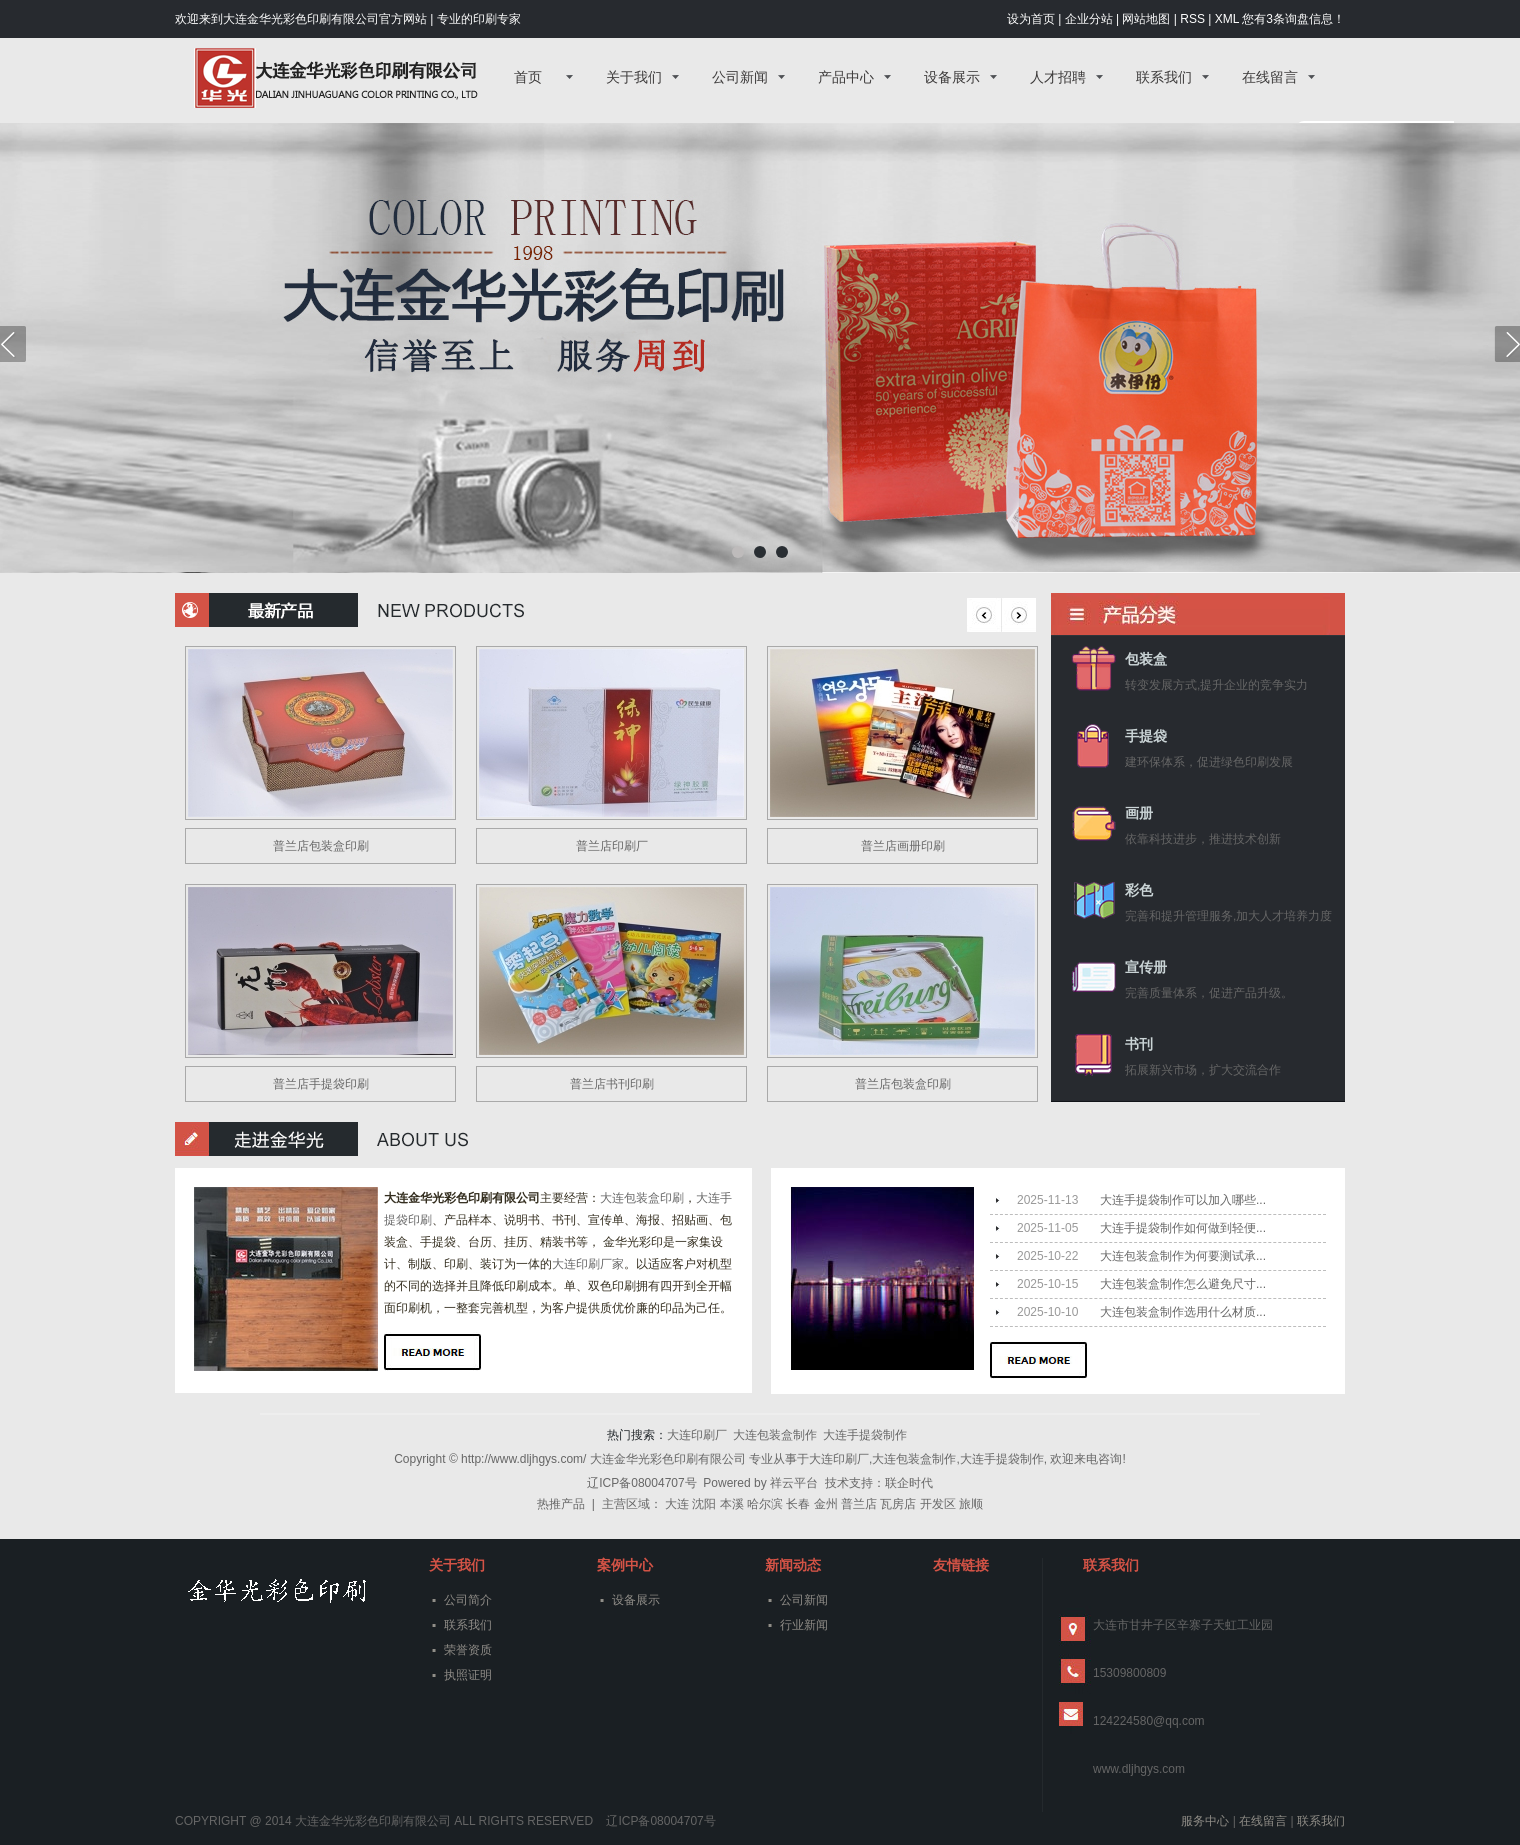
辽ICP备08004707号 (641, 1483)
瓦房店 (898, 1504)
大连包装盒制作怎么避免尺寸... (1183, 1284)
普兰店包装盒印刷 (321, 846)
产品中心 (846, 77)
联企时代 (909, 1483)
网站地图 (1146, 19)
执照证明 (468, 1675)
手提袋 (1146, 736)
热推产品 (561, 1504)
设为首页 (1031, 19)
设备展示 (952, 77)
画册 (1139, 813)
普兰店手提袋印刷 (321, 1084)
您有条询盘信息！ (1293, 19)
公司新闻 (740, 77)
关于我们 (634, 77)
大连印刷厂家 (588, 1264)
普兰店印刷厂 (612, 846)
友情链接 (961, 1565)
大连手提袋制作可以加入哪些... (1183, 1200)
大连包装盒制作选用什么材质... (1183, 1312)
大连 (677, 1504)
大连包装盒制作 (775, 1435)
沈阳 (704, 1504)
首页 (528, 77)
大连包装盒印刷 (642, 1198)
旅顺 (971, 1504)
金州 (826, 1504)
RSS (1192, 19)
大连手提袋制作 (865, 1435)
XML (1227, 19)
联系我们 (1164, 77)
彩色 (1139, 890)
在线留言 (1270, 77)
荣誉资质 (468, 1650)
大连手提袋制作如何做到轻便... (1183, 1228)
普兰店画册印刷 (903, 846)
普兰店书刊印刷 (612, 1084)
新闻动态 (793, 1565)
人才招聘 (1058, 77)
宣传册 (1146, 967)
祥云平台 (794, 1483)
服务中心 (1205, 1821)
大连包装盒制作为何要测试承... (1183, 1256)
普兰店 (859, 1504)
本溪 (732, 1504)
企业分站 (1089, 19)
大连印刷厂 (697, 1435)
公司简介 (468, 1600)
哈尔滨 (765, 1504)
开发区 (938, 1504)
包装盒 (1146, 659)
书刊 (1139, 1044)
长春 (798, 1504)
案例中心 (625, 1565)
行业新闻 (804, 1625)
